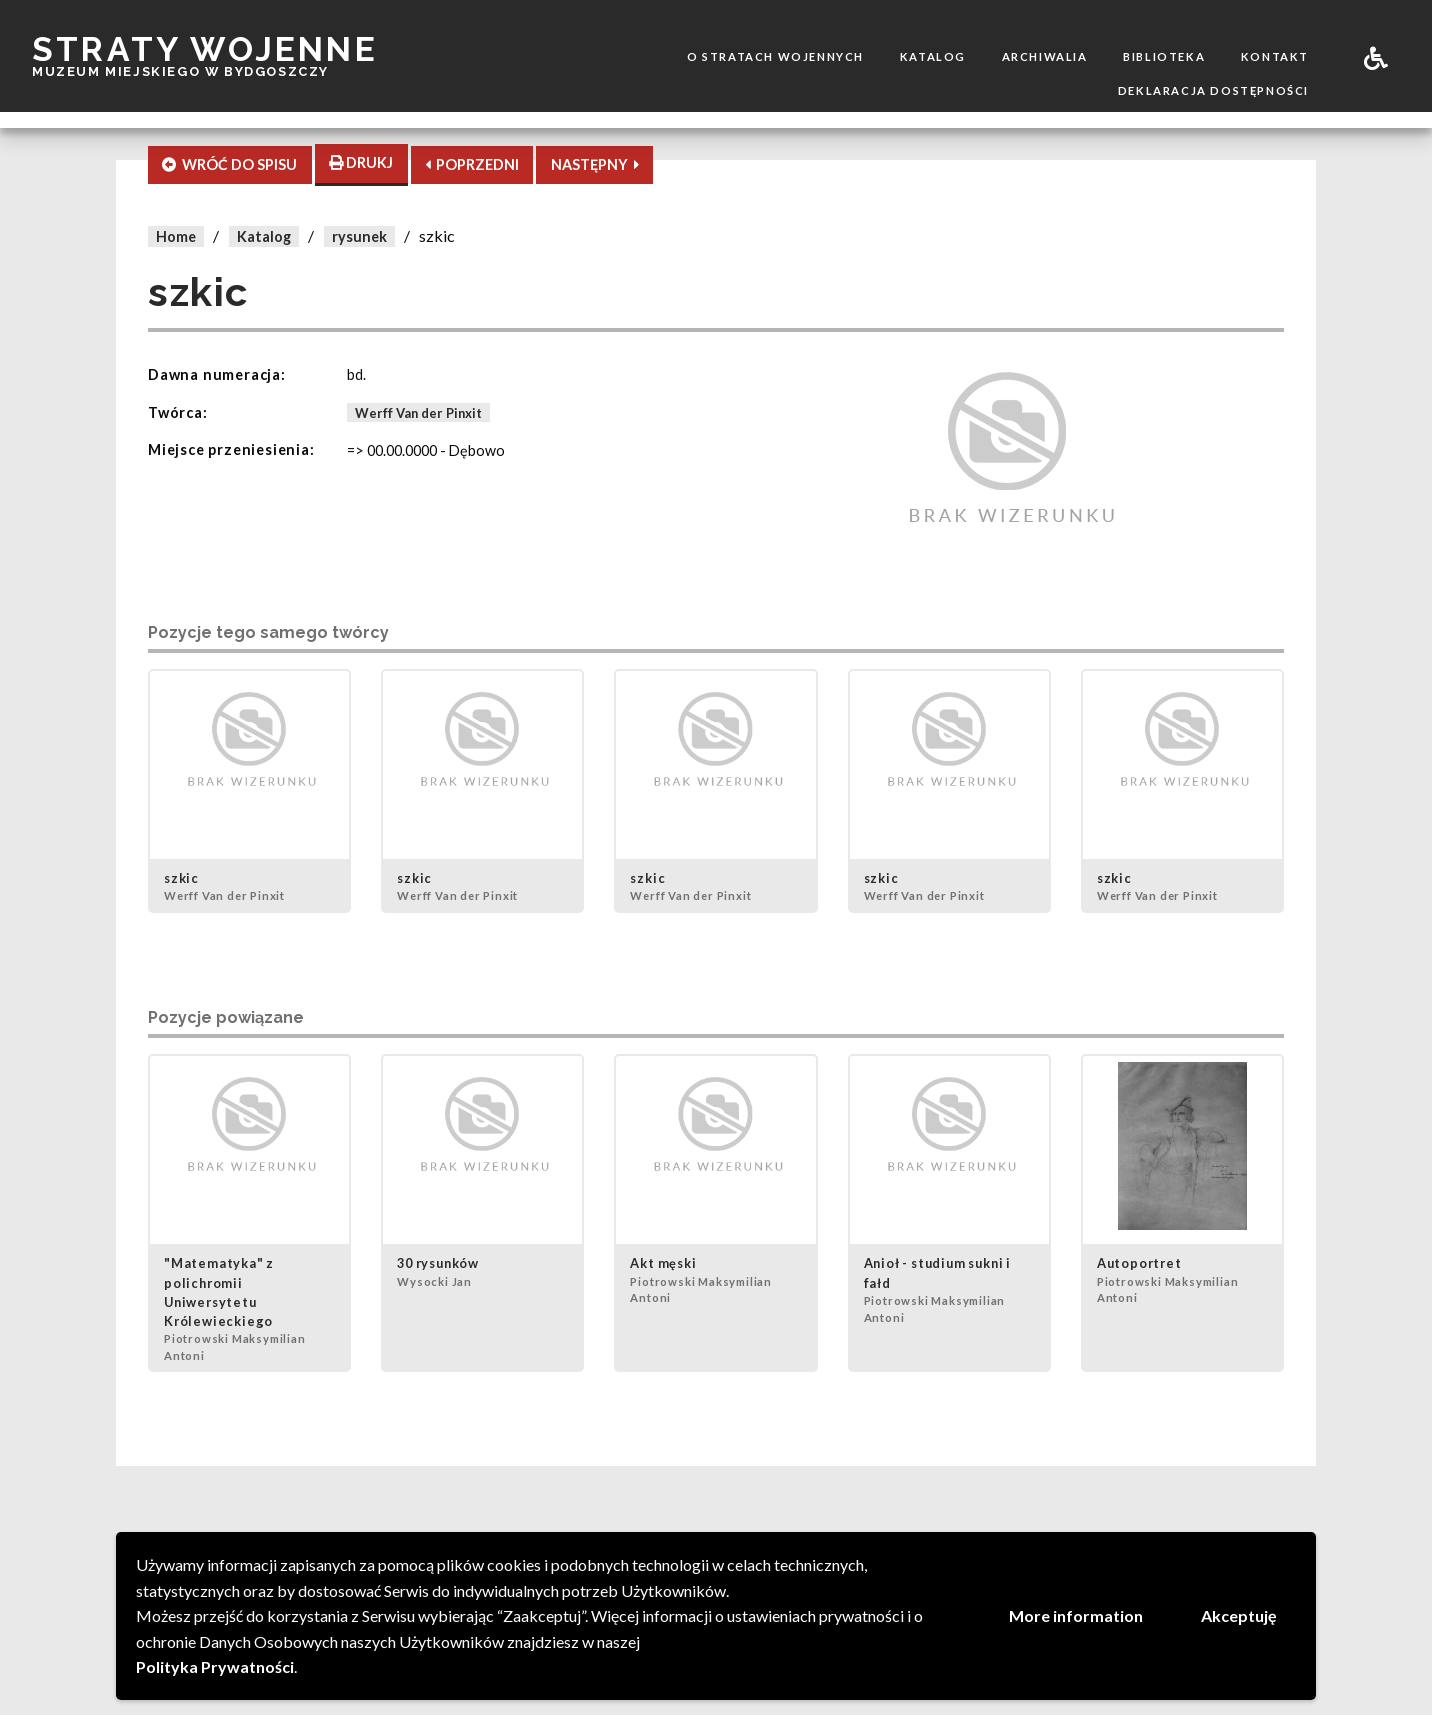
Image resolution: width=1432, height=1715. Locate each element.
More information (1076, 1615)
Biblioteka (1164, 56)
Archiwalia (1045, 56)
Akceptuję (1239, 1615)
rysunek (359, 236)
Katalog (933, 56)
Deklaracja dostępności (1213, 90)
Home (176, 236)
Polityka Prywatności (215, 1666)
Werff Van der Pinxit (418, 413)
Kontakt (1275, 56)
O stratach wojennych (775, 56)
